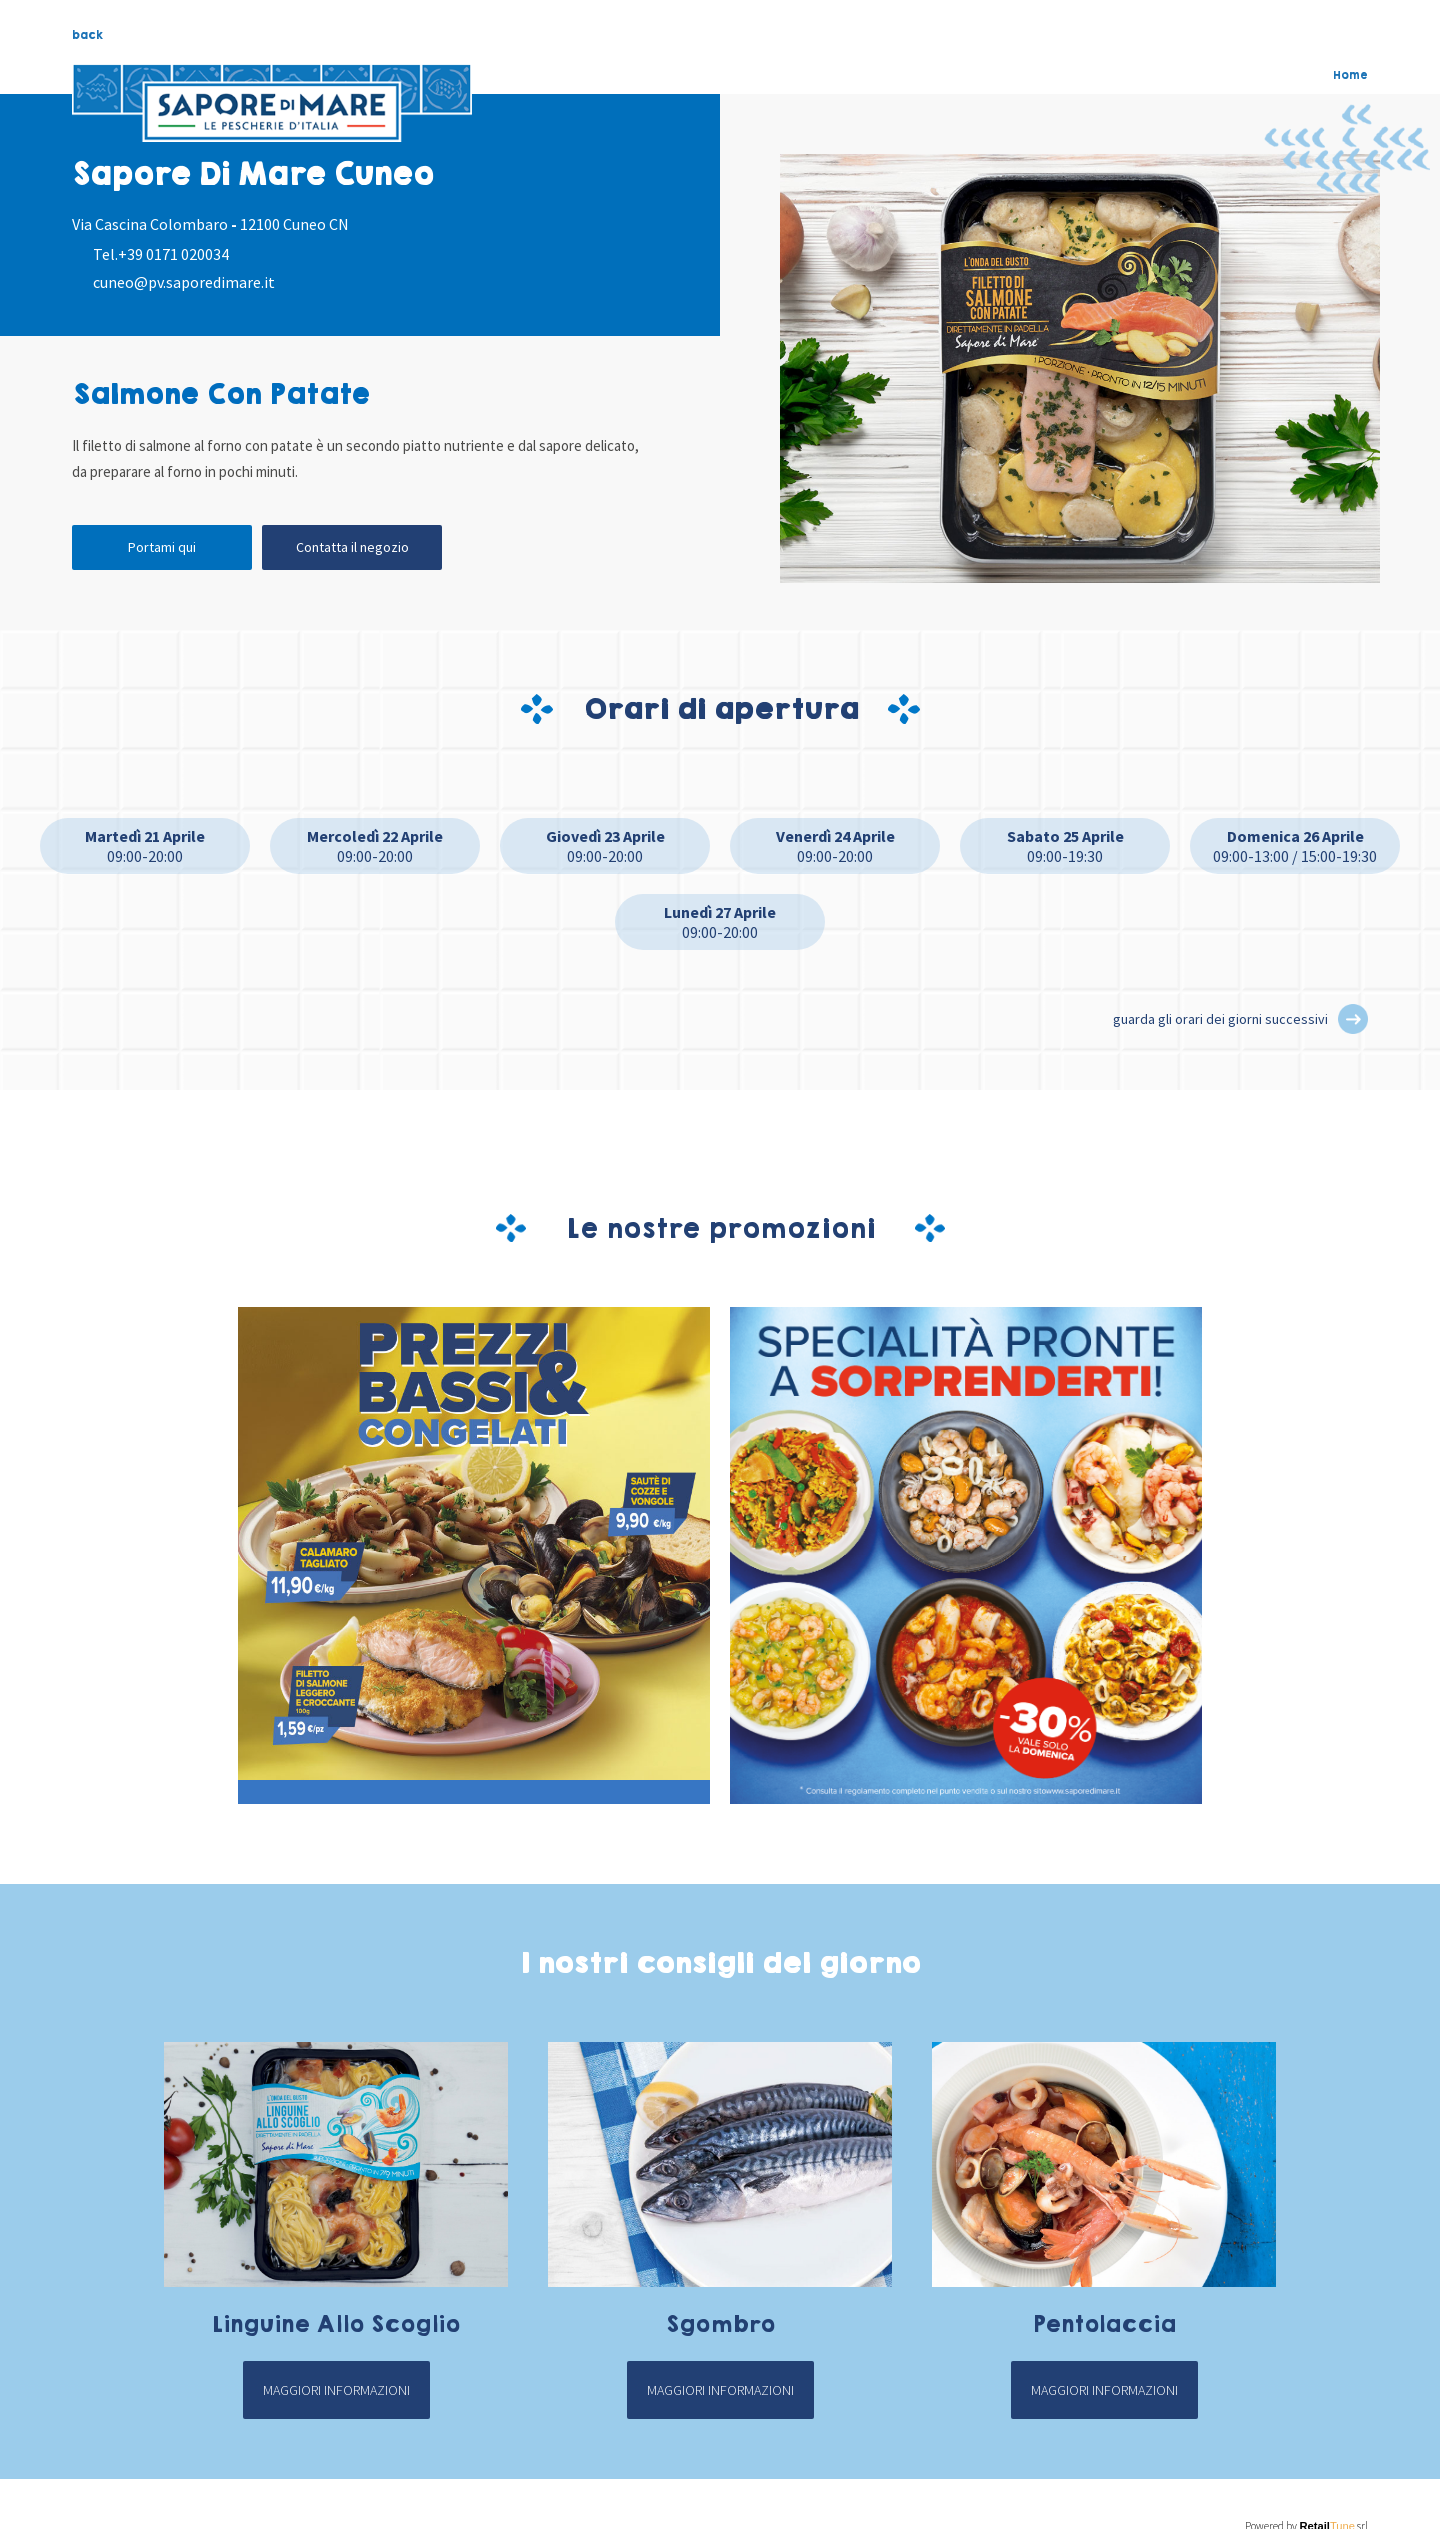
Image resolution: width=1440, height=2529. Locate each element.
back (87, 35)
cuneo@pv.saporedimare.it (184, 282)
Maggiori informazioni (336, 2390)
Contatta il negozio (352, 547)
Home (1350, 75)
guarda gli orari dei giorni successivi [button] (1220, 1019)
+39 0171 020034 (173, 254)
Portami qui (162, 547)
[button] (1353, 1019)
